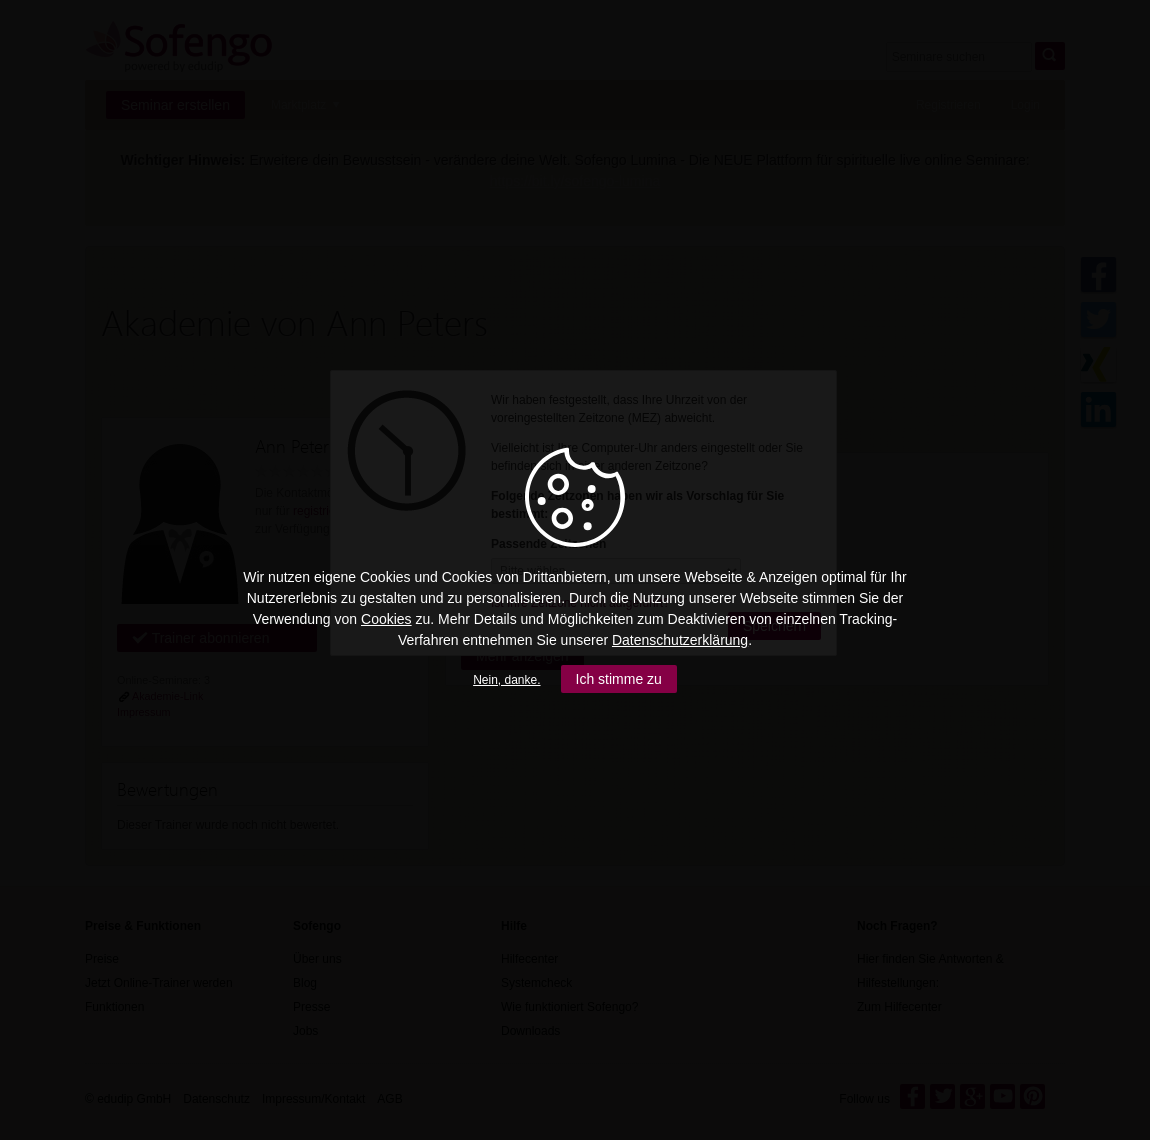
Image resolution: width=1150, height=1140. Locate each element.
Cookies (386, 619)
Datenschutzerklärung (680, 640)
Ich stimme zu (619, 679)
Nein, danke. (506, 680)
